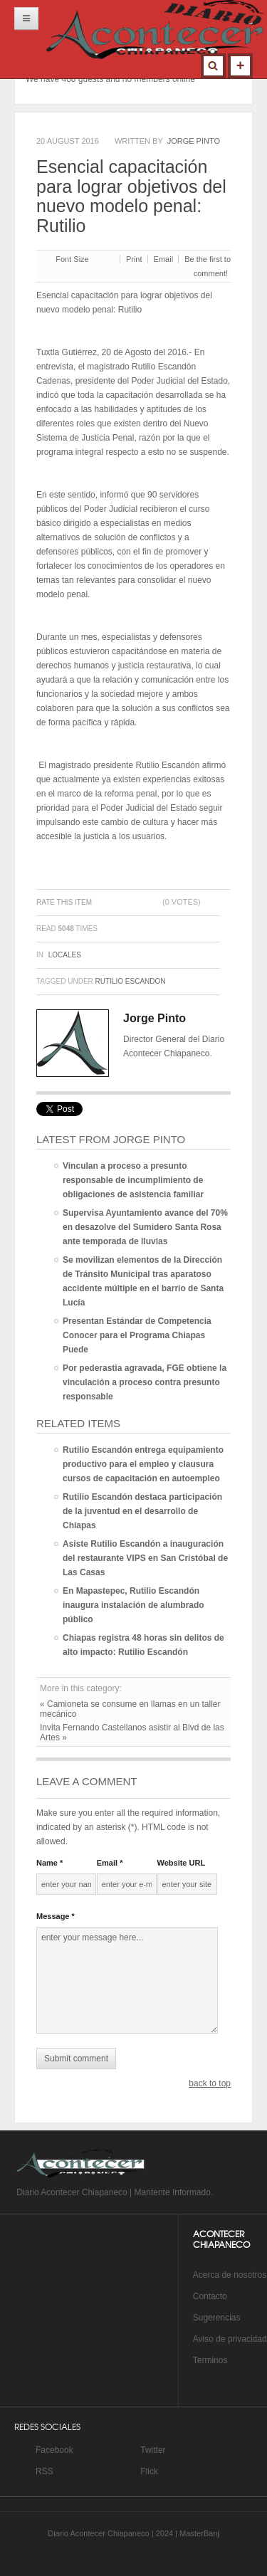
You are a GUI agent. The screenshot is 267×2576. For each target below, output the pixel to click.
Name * (49, 1863)
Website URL (181, 1863)
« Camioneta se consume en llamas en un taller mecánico (130, 1709)
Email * (110, 1863)
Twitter (152, 2450)
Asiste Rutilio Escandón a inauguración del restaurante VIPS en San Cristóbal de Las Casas (145, 1558)
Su (198, 2318)
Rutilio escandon (130, 981)
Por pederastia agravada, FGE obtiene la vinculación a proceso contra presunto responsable (144, 1382)
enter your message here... (127, 1980)
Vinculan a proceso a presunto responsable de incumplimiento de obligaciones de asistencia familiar (133, 1180)
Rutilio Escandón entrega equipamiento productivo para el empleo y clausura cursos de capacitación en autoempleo (143, 1464)
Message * (55, 1916)
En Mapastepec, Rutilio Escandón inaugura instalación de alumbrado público (133, 1605)
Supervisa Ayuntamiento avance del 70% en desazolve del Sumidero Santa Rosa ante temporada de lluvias (145, 1227)
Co (198, 2296)
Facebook (54, 2450)
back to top (210, 2083)
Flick (149, 2471)
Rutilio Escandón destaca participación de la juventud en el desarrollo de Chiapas (142, 1511)
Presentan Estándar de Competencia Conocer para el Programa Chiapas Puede (137, 1335)
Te (197, 2360)
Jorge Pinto (193, 141)
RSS (44, 2471)
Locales (64, 955)
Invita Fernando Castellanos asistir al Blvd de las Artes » (132, 1732)
